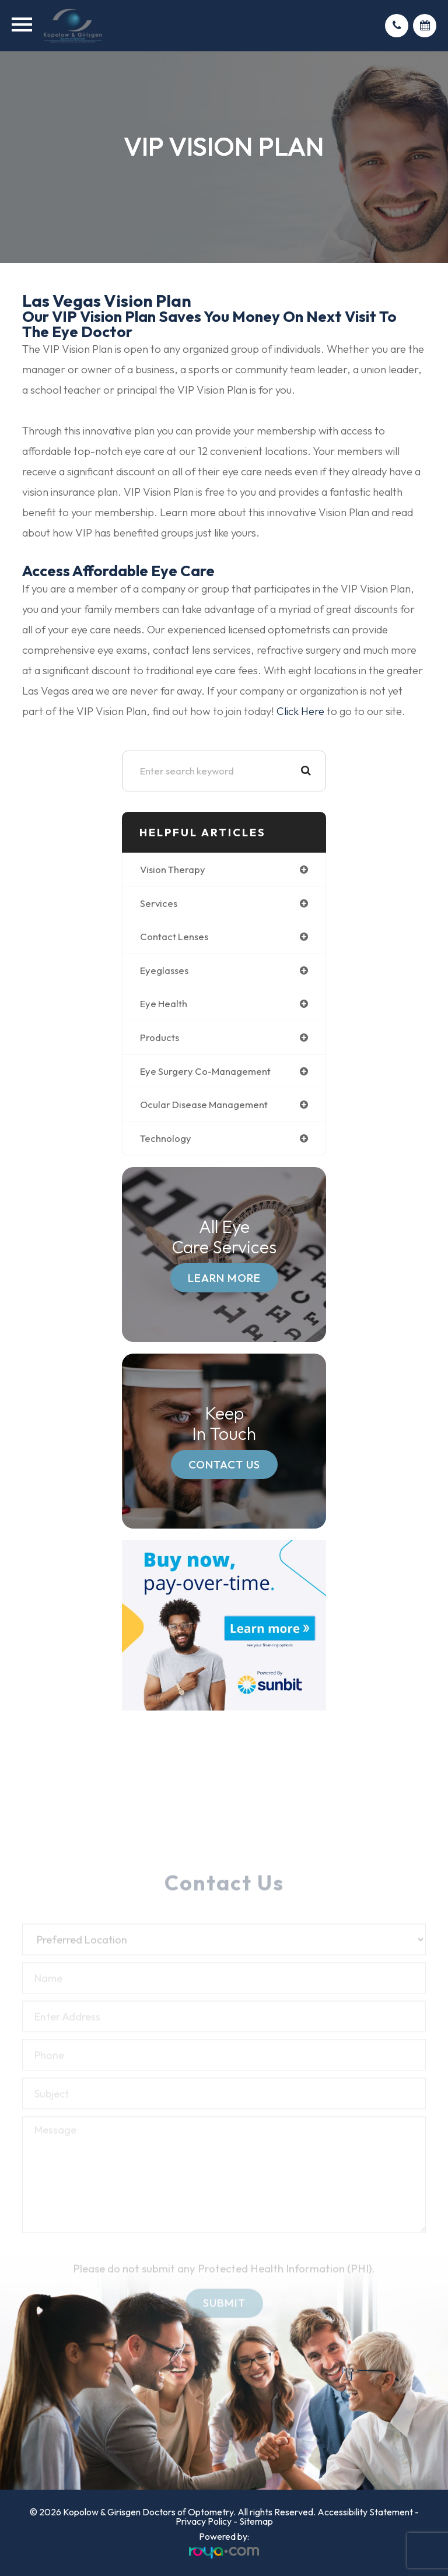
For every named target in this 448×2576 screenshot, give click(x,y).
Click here (300, 711)
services (158, 903)
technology (165, 1138)
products (159, 1037)
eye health (163, 1003)
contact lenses (174, 936)
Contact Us (224, 1464)
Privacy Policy (204, 2521)
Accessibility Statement (365, 2512)
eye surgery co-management (205, 1071)
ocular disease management (204, 1104)
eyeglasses (164, 970)
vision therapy (172, 869)
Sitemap (256, 2521)
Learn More (224, 1278)
